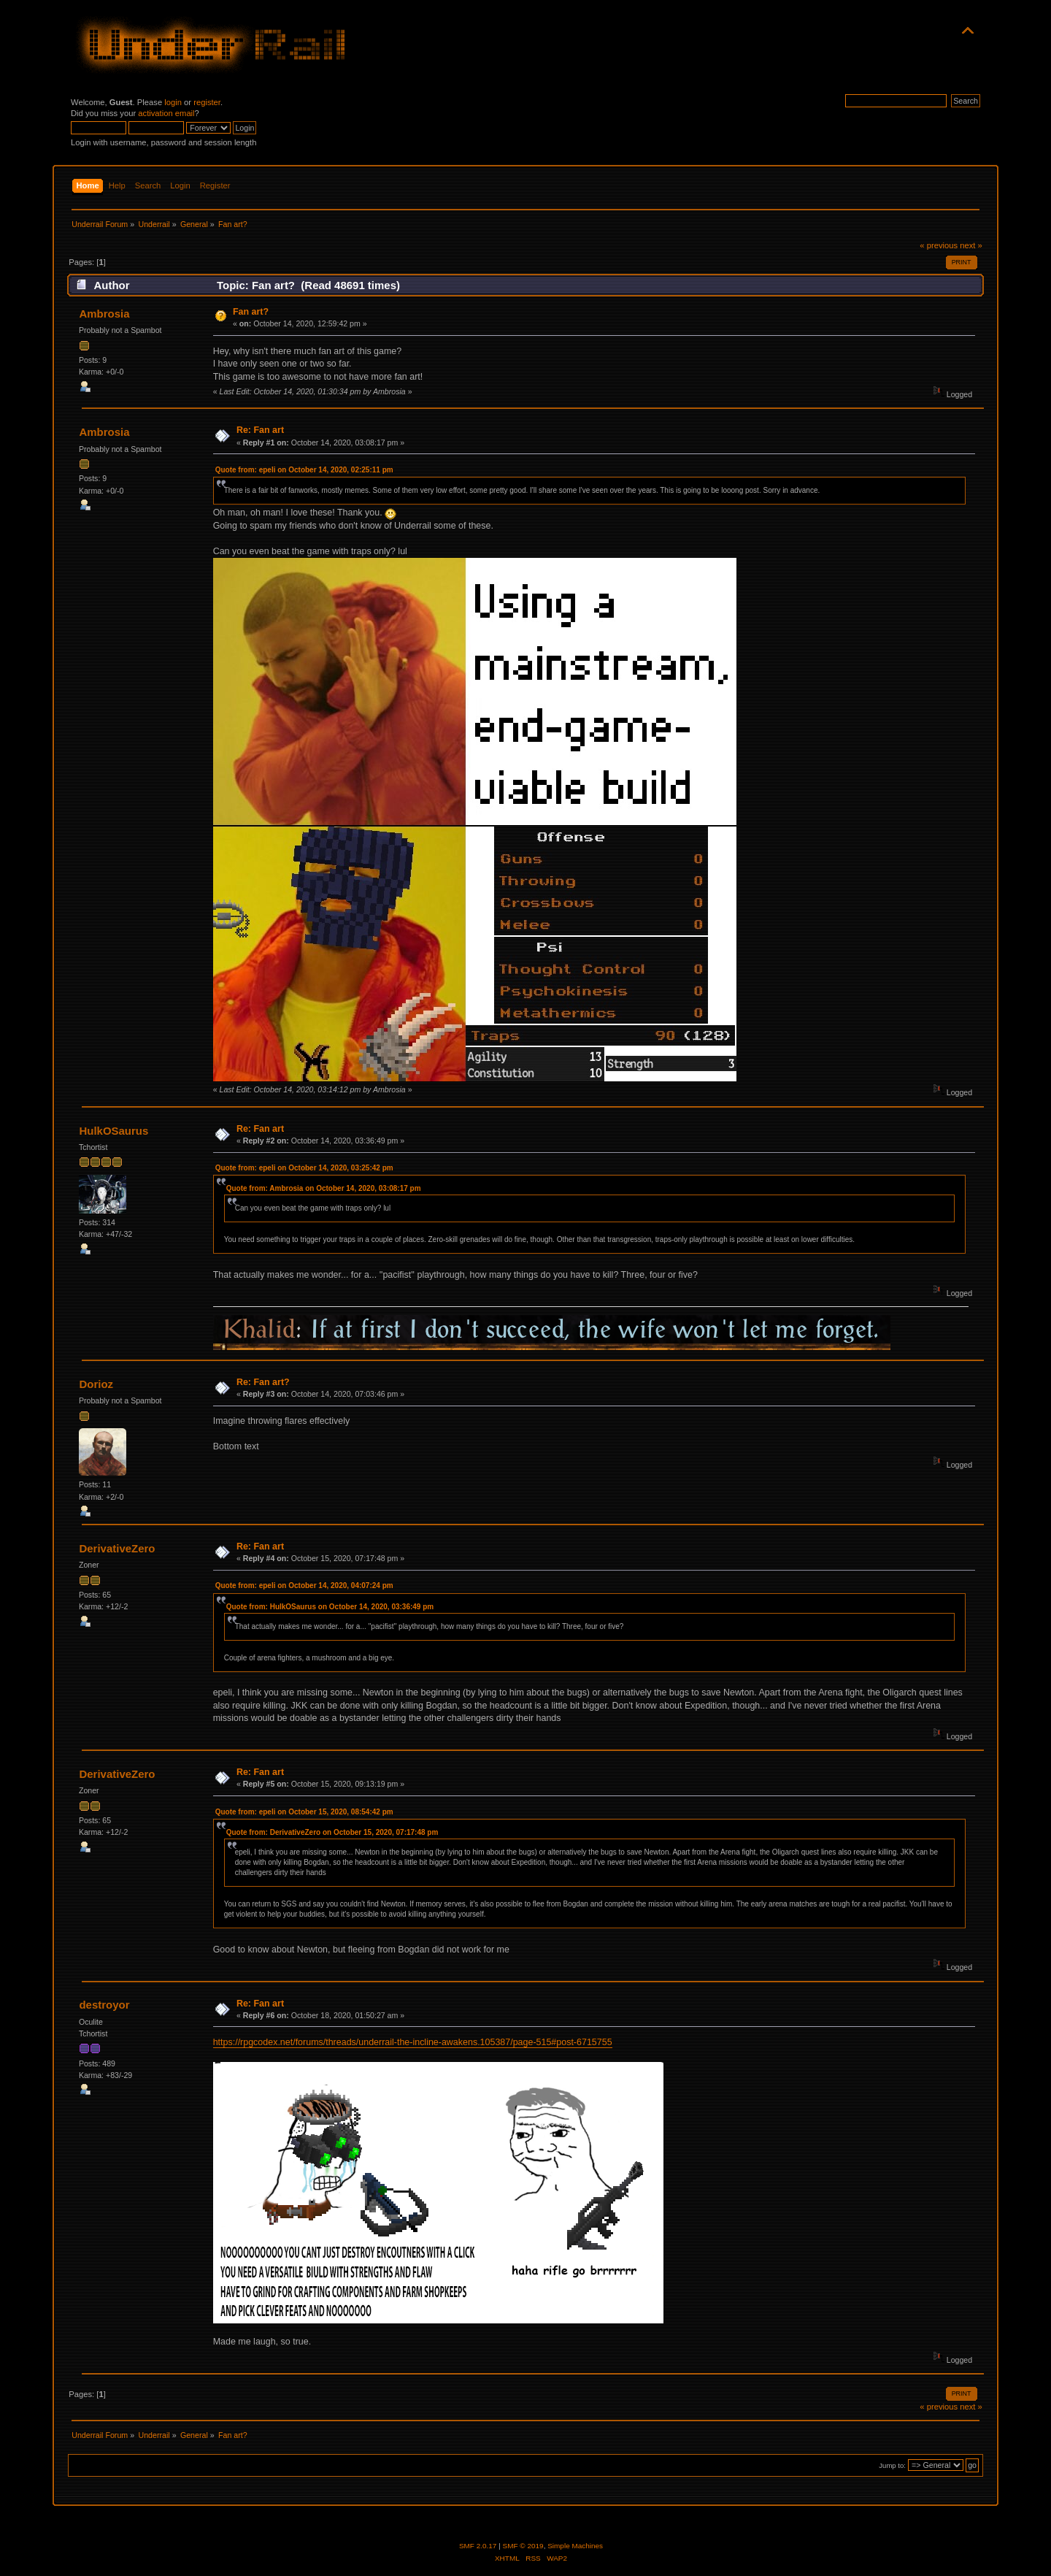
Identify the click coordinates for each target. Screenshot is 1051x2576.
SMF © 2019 (523, 2546)
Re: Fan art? (263, 1382)
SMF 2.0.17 (478, 2546)
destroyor (104, 2004)
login (173, 102)
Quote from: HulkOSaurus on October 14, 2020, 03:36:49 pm (330, 1607)
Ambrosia (104, 313)
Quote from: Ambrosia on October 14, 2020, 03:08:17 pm (323, 1188)
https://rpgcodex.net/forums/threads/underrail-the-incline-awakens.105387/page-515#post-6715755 (412, 2042)
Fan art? (251, 312)
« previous (939, 245)
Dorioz (96, 1384)
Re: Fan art (260, 430)
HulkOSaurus (113, 1130)
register (206, 102)
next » (971, 245)
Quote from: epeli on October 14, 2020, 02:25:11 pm (304, 470)
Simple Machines (575, 2546)
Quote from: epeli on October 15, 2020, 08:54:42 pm (304, 1812)
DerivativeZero (117, 1548)
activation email (166, 113)
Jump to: (892, 2465)
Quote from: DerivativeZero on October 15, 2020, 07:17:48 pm (332, 1832)
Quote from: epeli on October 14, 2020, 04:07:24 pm (304, 1586)
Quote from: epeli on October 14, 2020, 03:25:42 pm (304, 1168)
